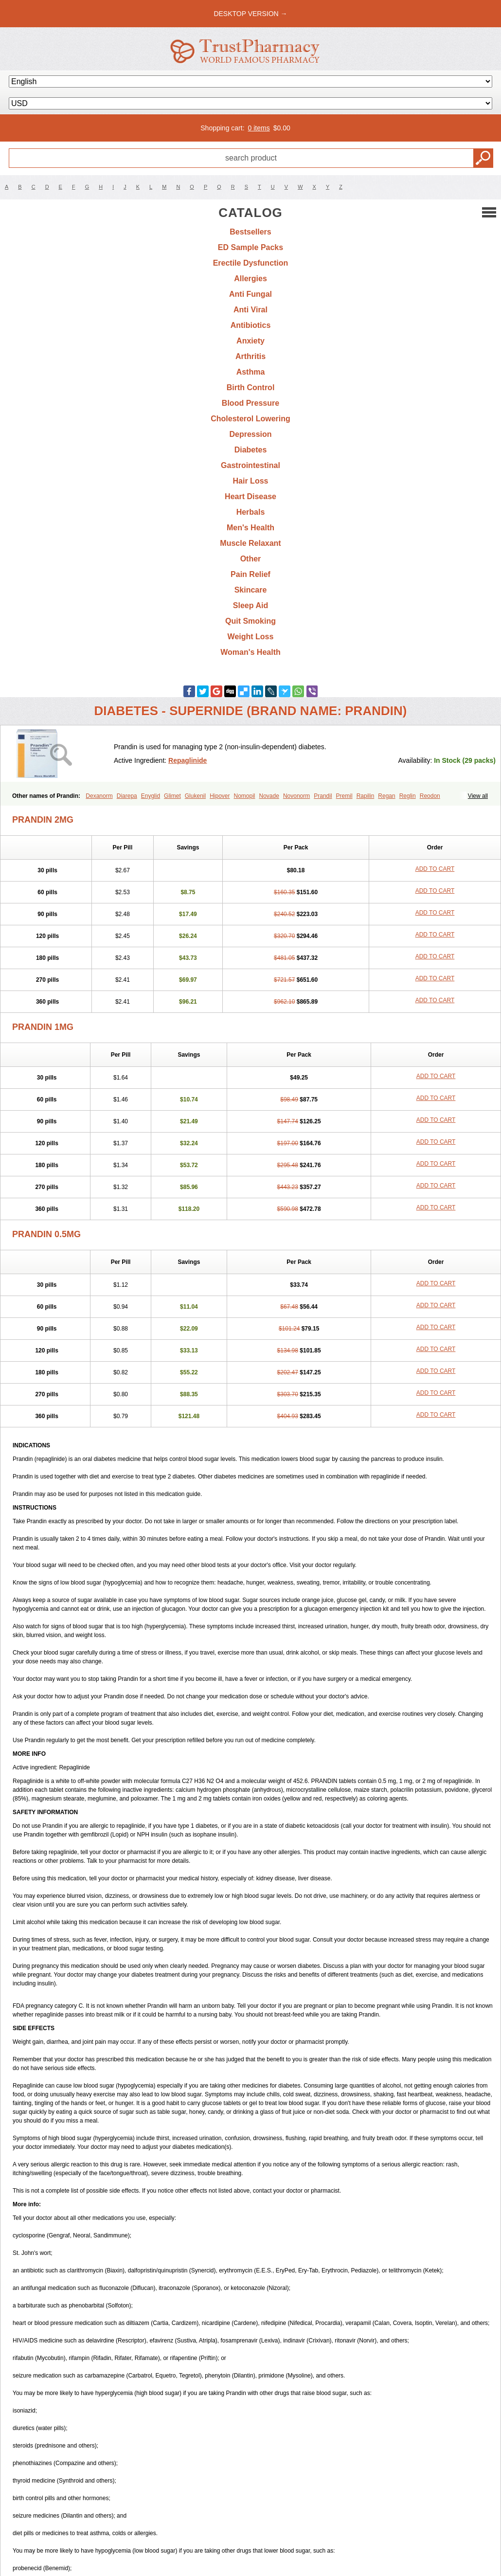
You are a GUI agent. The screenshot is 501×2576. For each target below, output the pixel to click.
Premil (344, 796)
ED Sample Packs (250, 247)
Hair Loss (250, 481)
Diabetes (250, 450)
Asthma (250, 372)
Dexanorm (99, 796)
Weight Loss (251, 636)
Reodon (430, 796)
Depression (250, 434)
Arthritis (250, 356)
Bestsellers (250, 232)
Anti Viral (250, 310)
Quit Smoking (250, 621)
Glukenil (195, 796)
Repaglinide (187, 760)
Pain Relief (250, 574)
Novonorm (296, 796)
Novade (269, 796)
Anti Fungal (250, 294)
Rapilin (366, 796)
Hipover (220, 796)
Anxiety (250, 341)
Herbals (250, 512)
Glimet (172, 796)
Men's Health (250, 527)
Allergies (250, 278)
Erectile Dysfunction (250, 263)
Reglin (407, 796)
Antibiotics (251, 325)
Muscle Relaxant (250, 543)
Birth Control (251, 387)
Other (250, 559)
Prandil (323, 796)
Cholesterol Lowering (250, 418)
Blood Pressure (250, 403)
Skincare (250, 590)
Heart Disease (250, 496)
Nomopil (244, 796)
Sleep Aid (250, 605)
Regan (386, 796)
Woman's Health (250, 652)
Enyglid (150, 796)
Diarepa (127, 796)
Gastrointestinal (250, 465)
